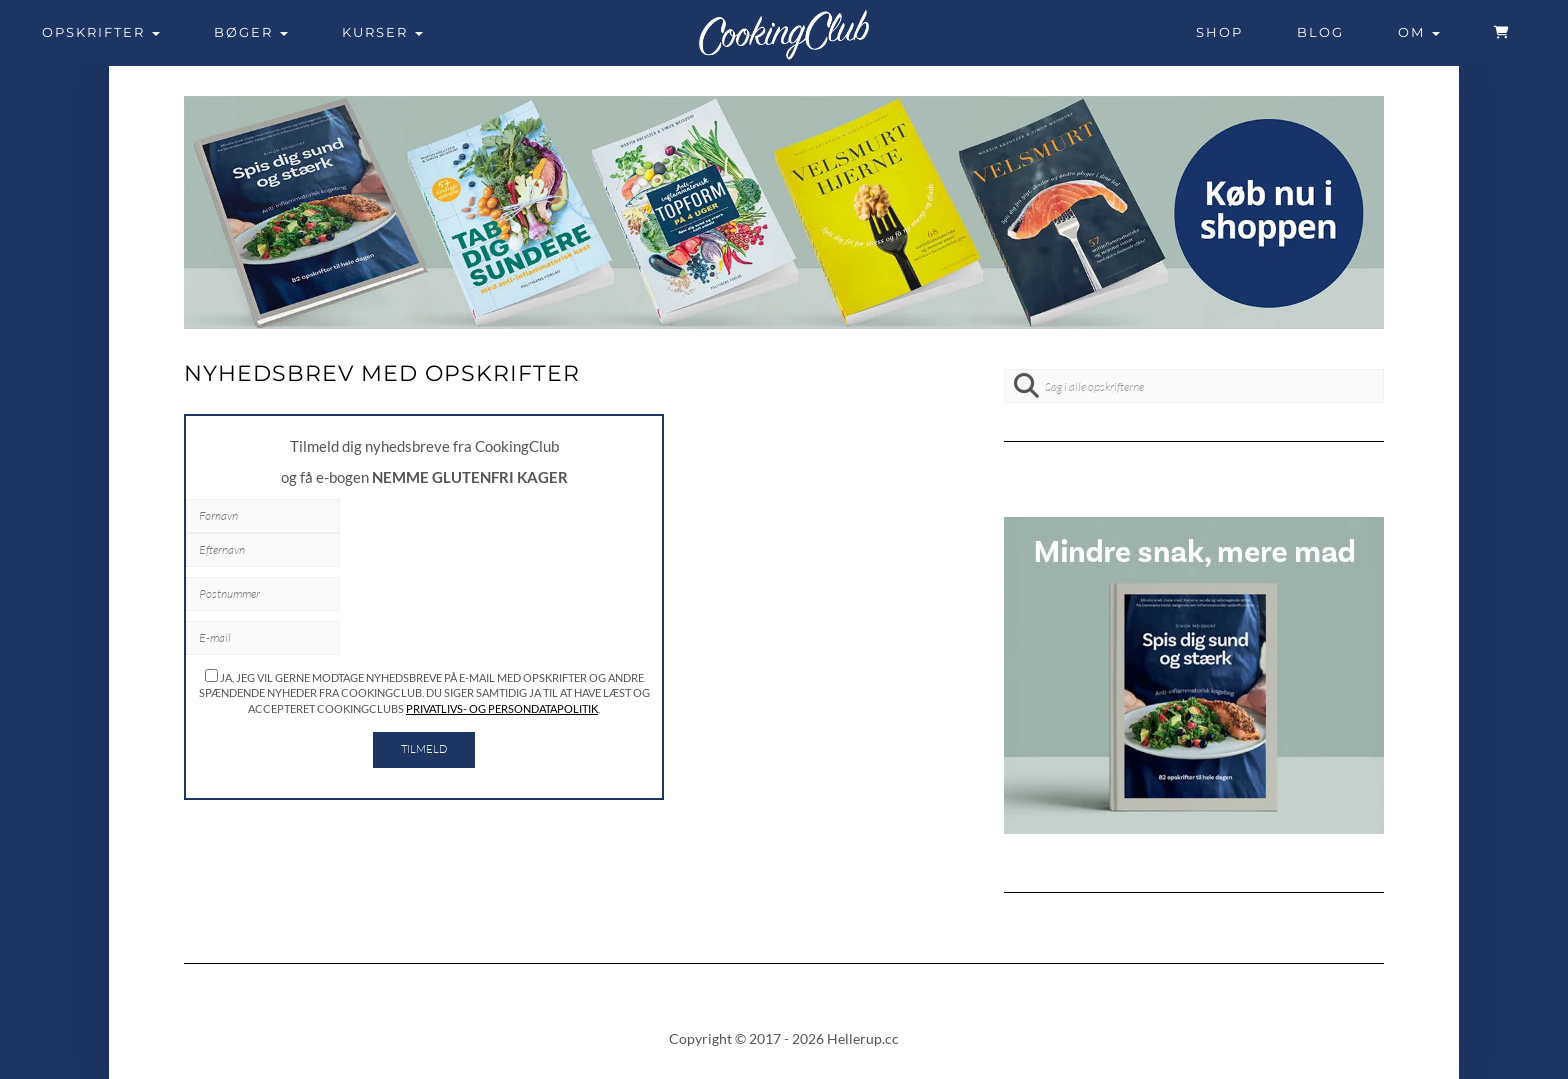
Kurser (382, 32)
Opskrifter (101, 32)
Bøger (251, 32)
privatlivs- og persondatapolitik (502, 708)
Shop (1219, 32)
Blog (1320, 32)
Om (1419, 32)
